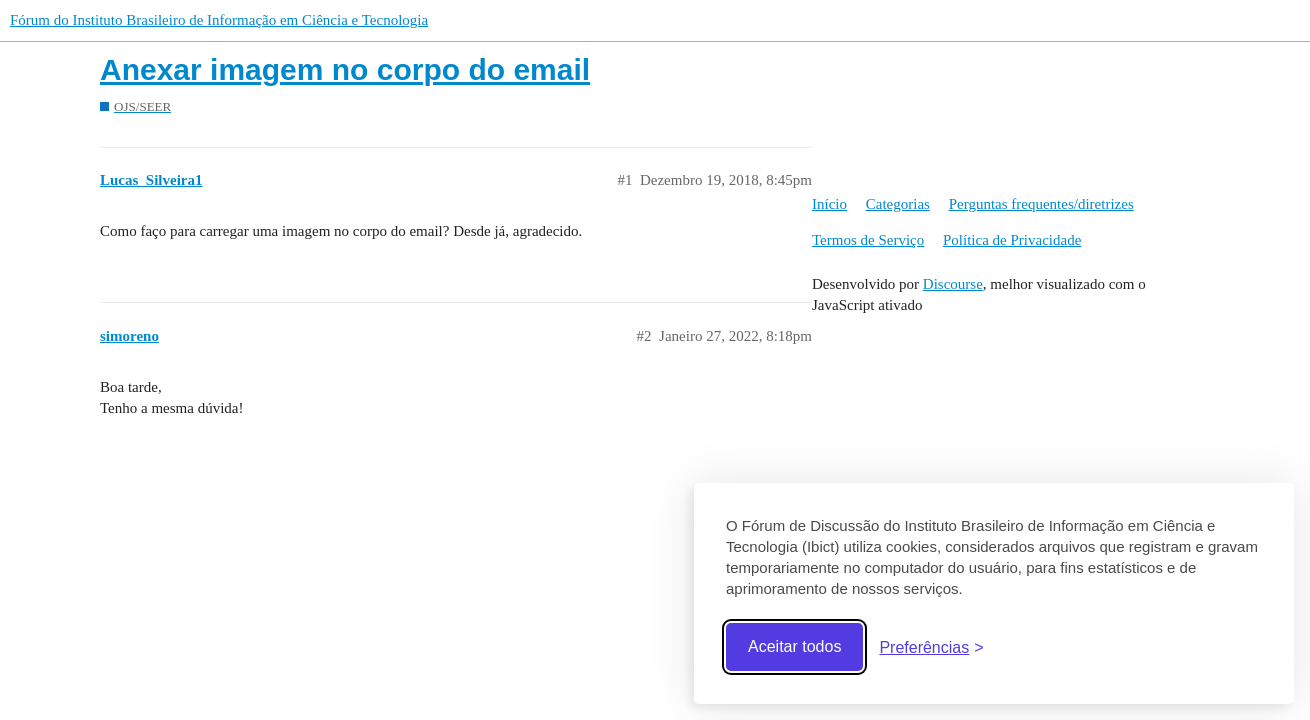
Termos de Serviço (868, 240)
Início (829, 204)
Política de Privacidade (1012, 240)
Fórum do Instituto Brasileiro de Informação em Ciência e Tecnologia (219, 20)
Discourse (953, 284)
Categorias (898, 204)
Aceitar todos (794, 646)
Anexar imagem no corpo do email (345, 69)
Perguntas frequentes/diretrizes (1041, 204)
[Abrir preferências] (931, 647)
